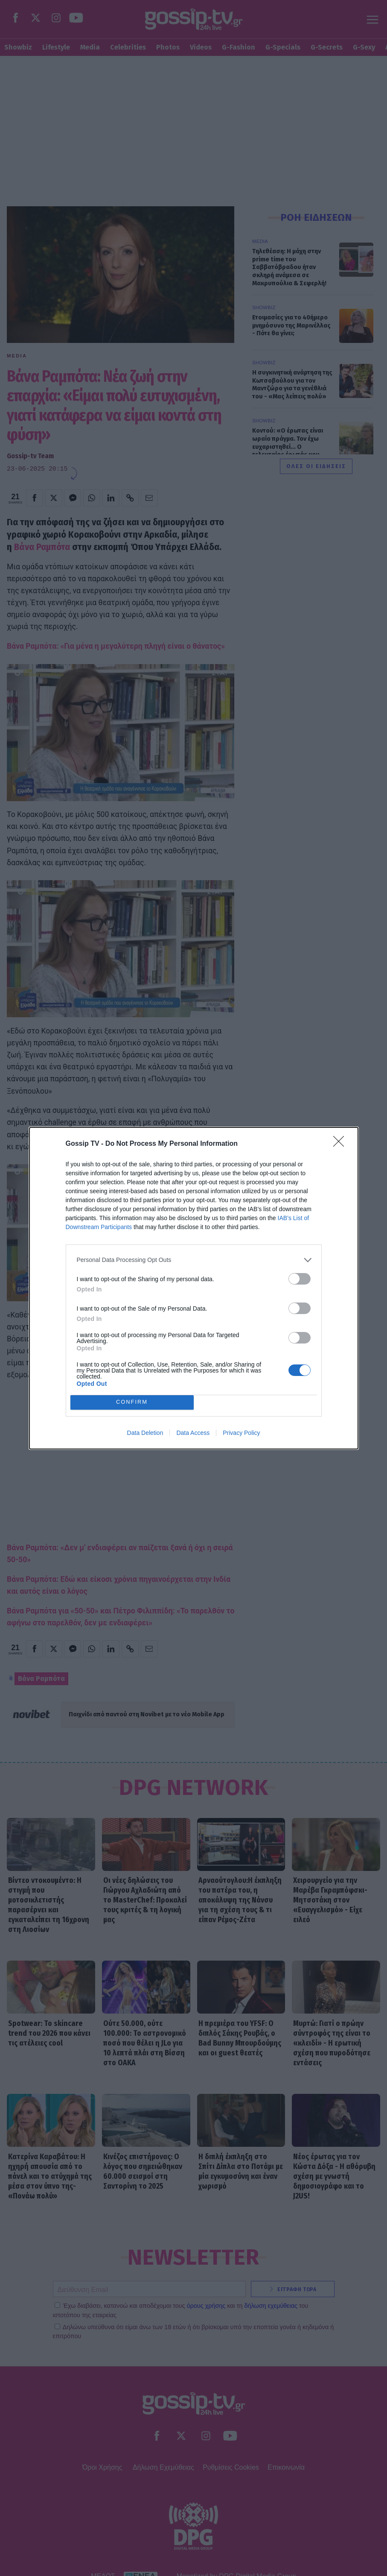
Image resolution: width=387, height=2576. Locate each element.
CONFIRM (132, 1402)
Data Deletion (145, 1432)
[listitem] (194, 1260)
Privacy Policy (241, 1432)
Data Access (193, 1432)
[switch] (299, 1279)
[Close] (341, 1144)
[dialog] (193, 1288)
